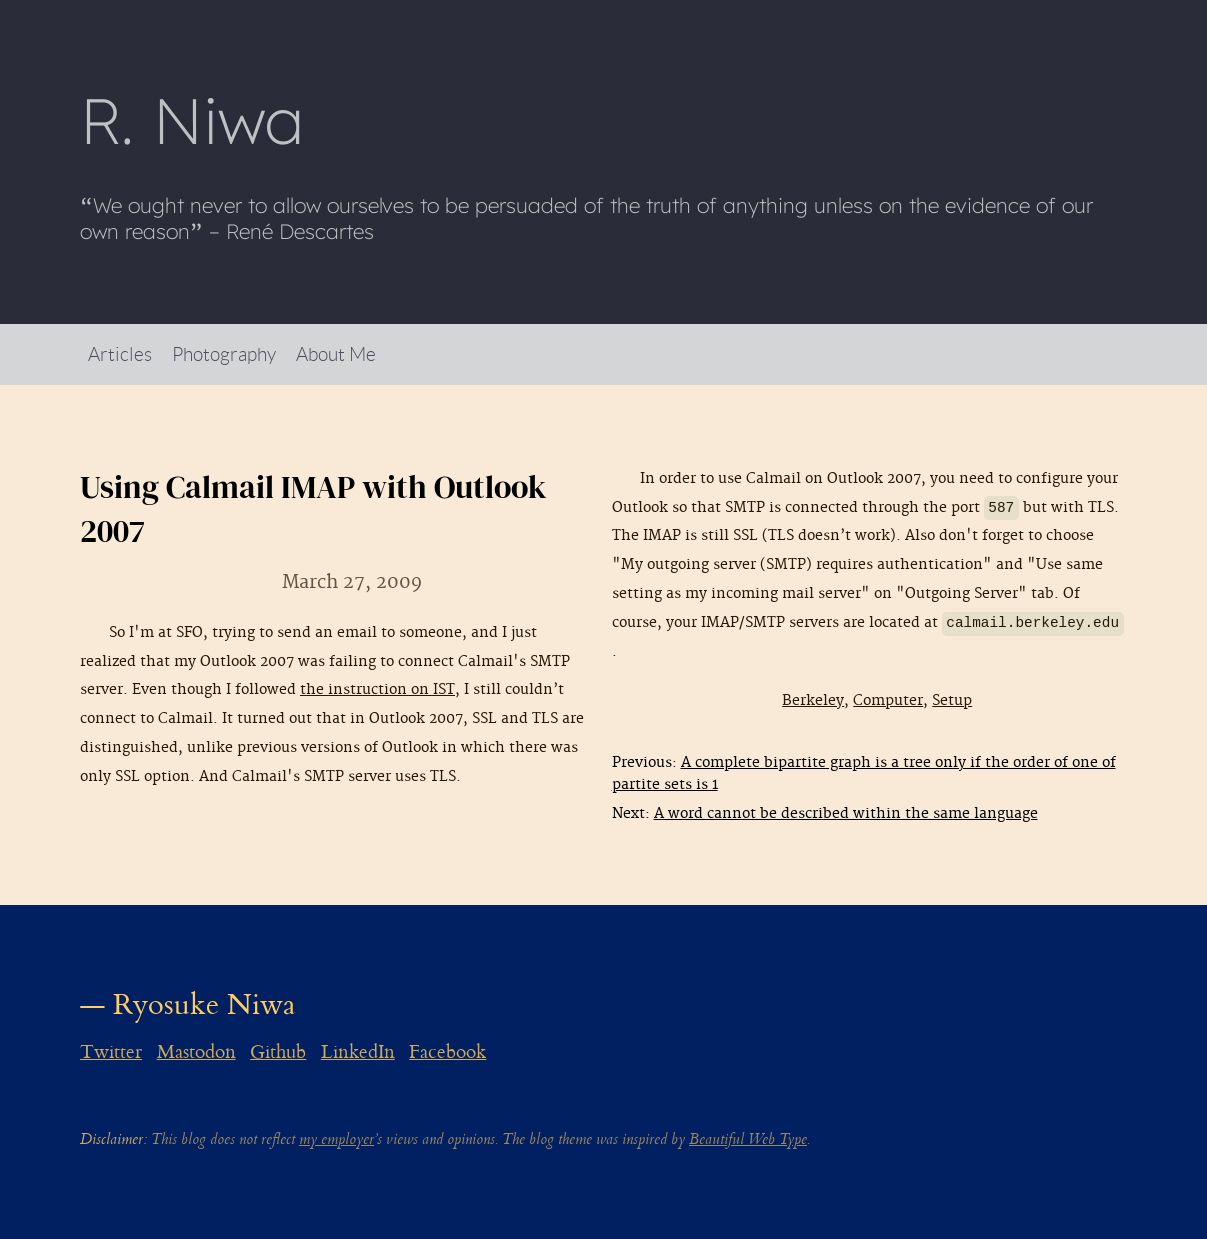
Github (278, 1052)
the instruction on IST (377, 689)
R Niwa (192, 120)
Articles (120, 353)
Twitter (111, 1052)
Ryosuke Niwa (204, 1004)
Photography (224, 353)
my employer (336, 1139)
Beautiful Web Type (748, 1139)
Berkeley (813, 700)
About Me (336, 353)
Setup (952, 700)
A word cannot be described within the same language (846, 813)
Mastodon (196, 1052)
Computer (888, 700)
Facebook (447, 1052)
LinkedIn (358, 1052)
